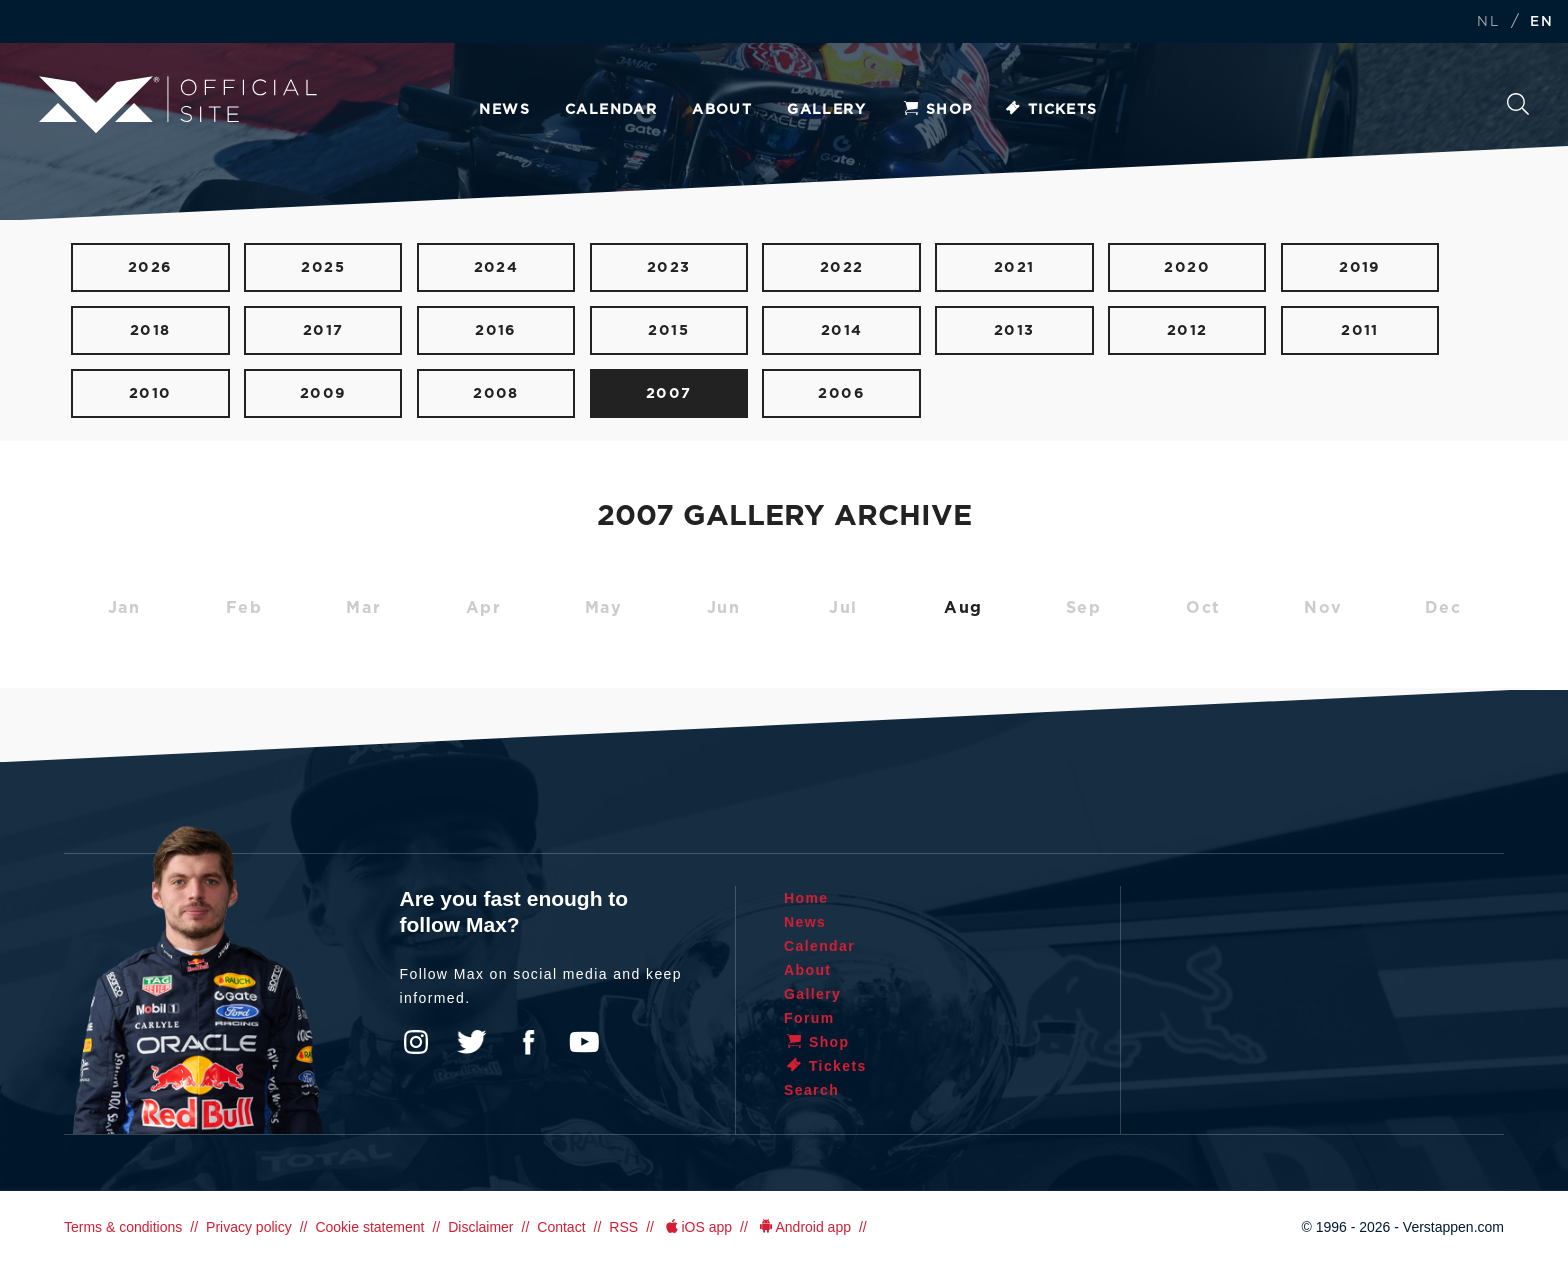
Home (806, 898)
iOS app (697, 1227)
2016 (496, 330)
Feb (244, 608)
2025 (323, 267)
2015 (668, 330)
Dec (1443, 608)
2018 (150, 330)
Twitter (472, 1042)
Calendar (611, 110)
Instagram (416, 1042)
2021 (1014, 267)
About (722, 110)
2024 (496, 267)
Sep (1084, 608)
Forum (809, 1018)
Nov (1323, 608)
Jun (724, 608)
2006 (841, 393)
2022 (842, 267)
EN (1541, 22)
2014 (842, 330)
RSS (623, 1227)
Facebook (528, 1042)
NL (1488, 22)
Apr (484, 608)
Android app (803, 1227)
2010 (150, 393)
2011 (1360, 330)
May (604, 608)
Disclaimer (480, 1227)
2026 (150, 267)
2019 (1360, 267)
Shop (937, 110)
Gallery (826, 110)
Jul (843, 608)
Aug (963, 608)
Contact (561, 1227)
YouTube (584, 1042)
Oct (1203, 608)
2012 (1187, 330)
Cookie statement (369, 1227)
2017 (323, 330)
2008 (496, 393)
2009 (323, 393)
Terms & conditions (123, 1227)
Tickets (1050, 110)
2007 (669, 393)
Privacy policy (249, 1227)
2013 (1014, 330)
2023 (669, 267)
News (504, 110)
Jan (124, 608)
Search (1518, 104)
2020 (1187, 267)
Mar (363, 608)
